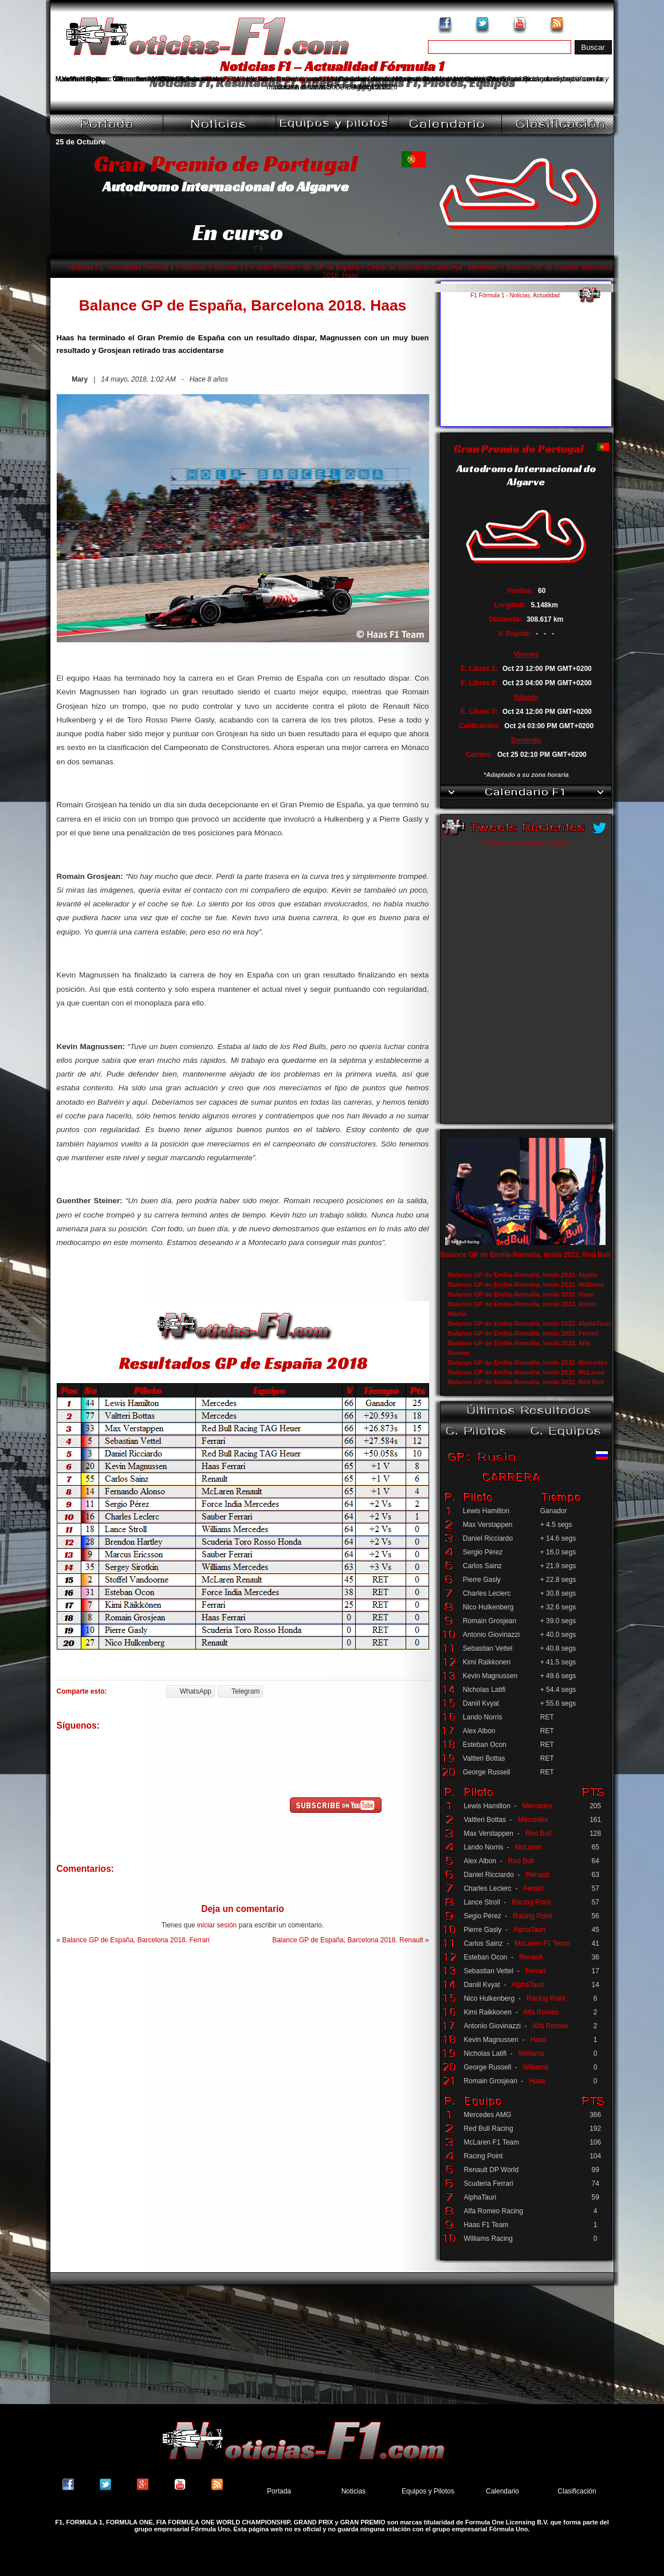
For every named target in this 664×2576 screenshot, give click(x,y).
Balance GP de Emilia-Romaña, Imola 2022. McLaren (526, 1372)
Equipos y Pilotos (428, 2491)
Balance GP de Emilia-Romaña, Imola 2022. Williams (526, 1284)
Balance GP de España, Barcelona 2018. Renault (347, 1940)
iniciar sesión (217, 1925)
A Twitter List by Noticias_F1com (525, 843)
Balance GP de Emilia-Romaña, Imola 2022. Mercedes (528, 1362)
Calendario (502, 2491)
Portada (279, 2491)
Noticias (194, 268)
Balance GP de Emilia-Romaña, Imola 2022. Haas (521, 1294)
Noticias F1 (231, 268)
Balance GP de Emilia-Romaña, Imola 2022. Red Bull (525, 1255)
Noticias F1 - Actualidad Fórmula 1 (121, 268)
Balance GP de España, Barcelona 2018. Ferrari (136, 1940)
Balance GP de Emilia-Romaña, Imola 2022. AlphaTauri (529, 1323)
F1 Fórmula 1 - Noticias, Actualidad (515, 295)
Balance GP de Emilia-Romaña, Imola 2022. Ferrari (523, 1333)
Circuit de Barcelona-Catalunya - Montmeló (432, 268)
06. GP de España (331, 268)
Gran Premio (275, 268)
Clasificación (576, 2491)
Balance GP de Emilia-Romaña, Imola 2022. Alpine (523, 1274)
